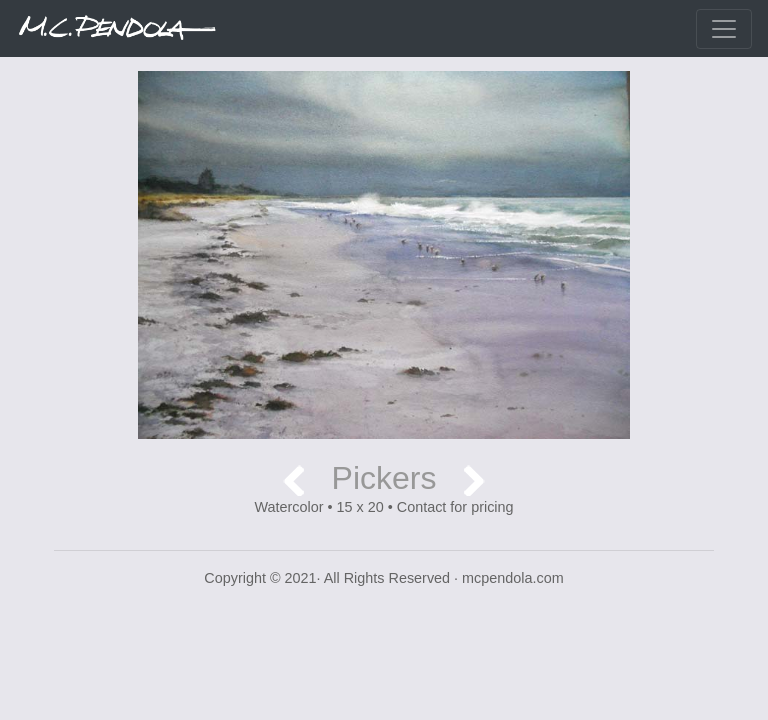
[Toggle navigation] (724, 29)
